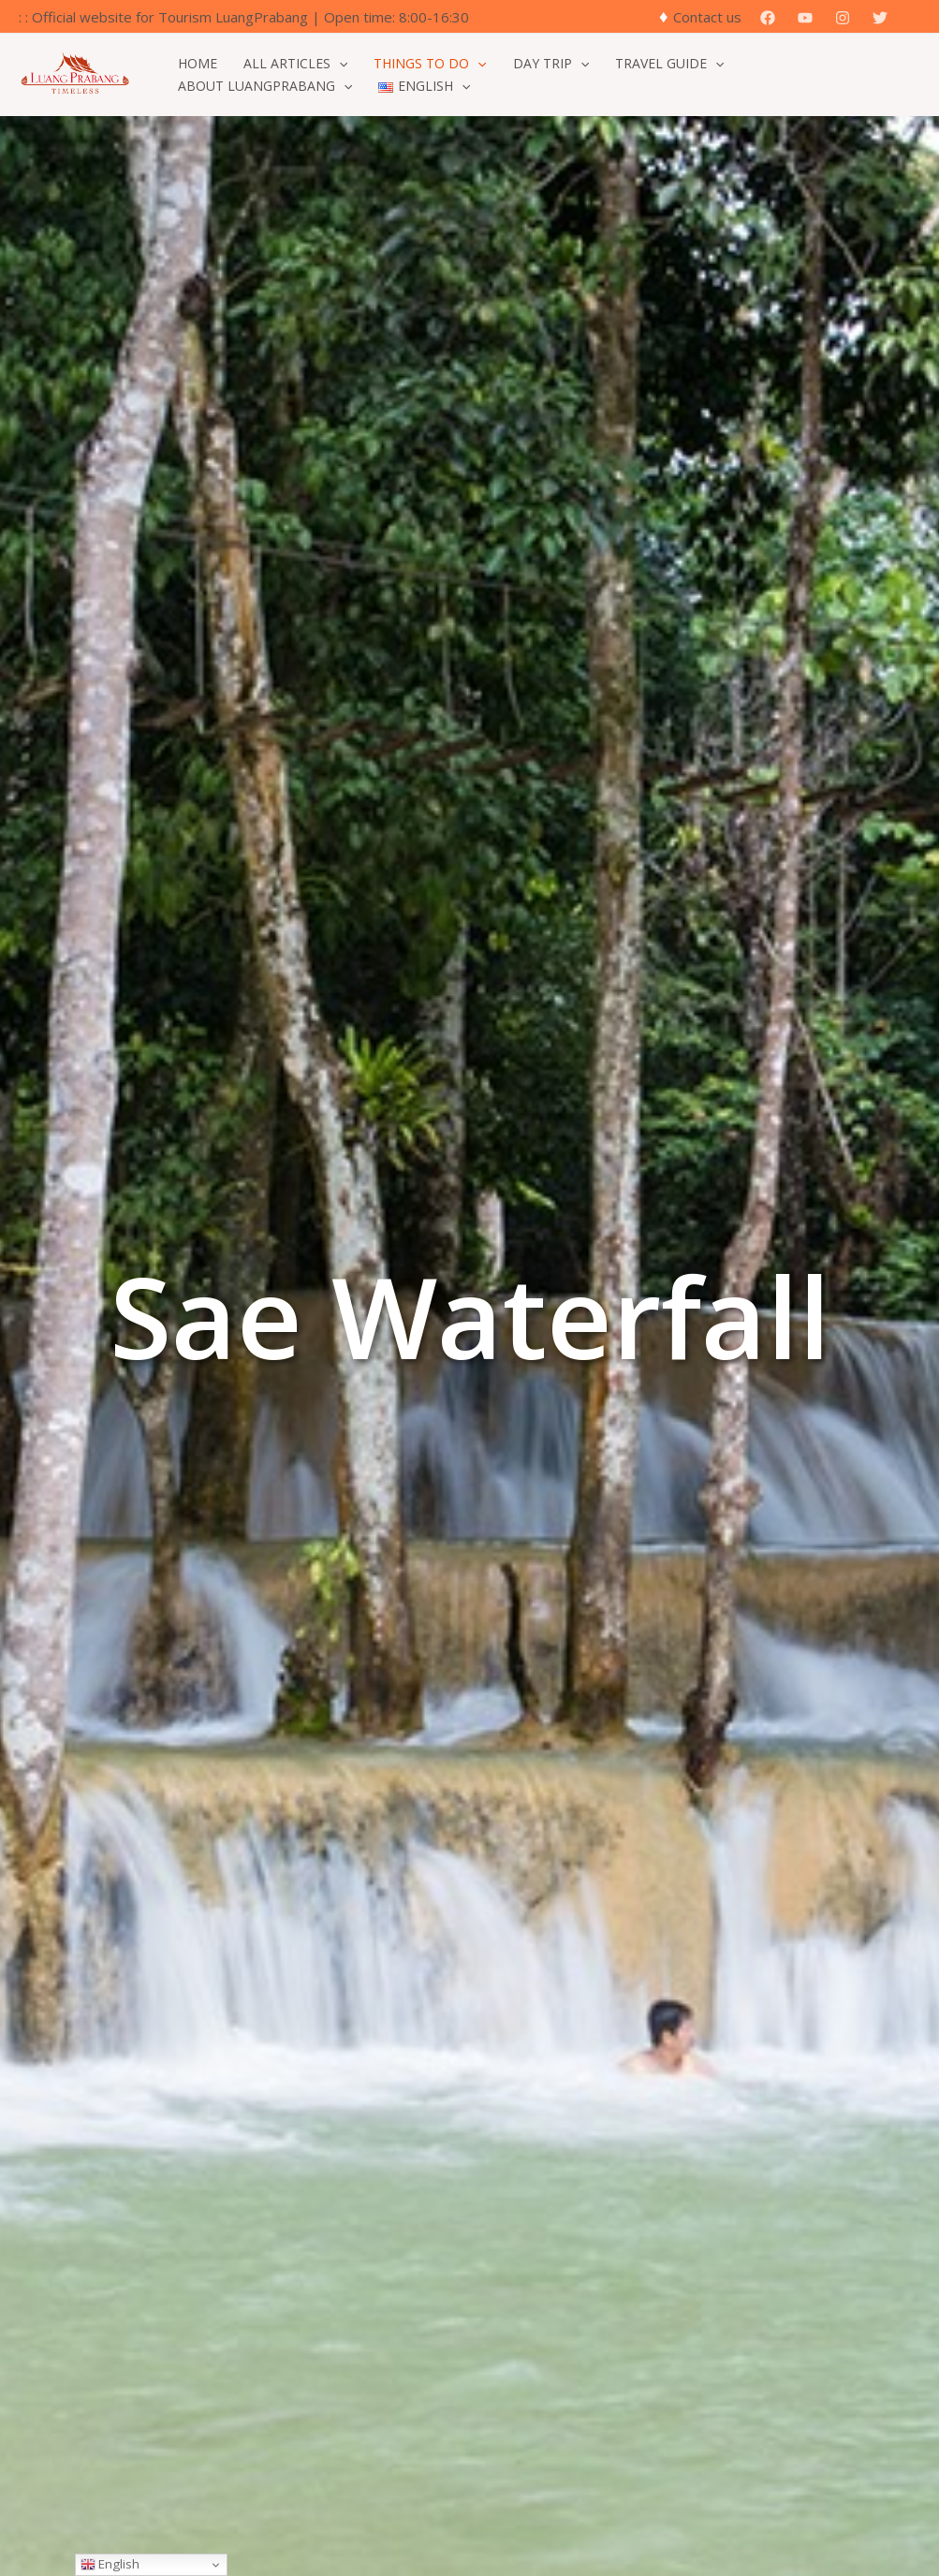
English (110, 2563)
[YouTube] (805, 17)
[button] (913, 17)
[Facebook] (767, 17)
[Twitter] (880, 17)
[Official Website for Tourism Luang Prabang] (75, 73)
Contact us (707, 16)
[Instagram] (842, 17)
